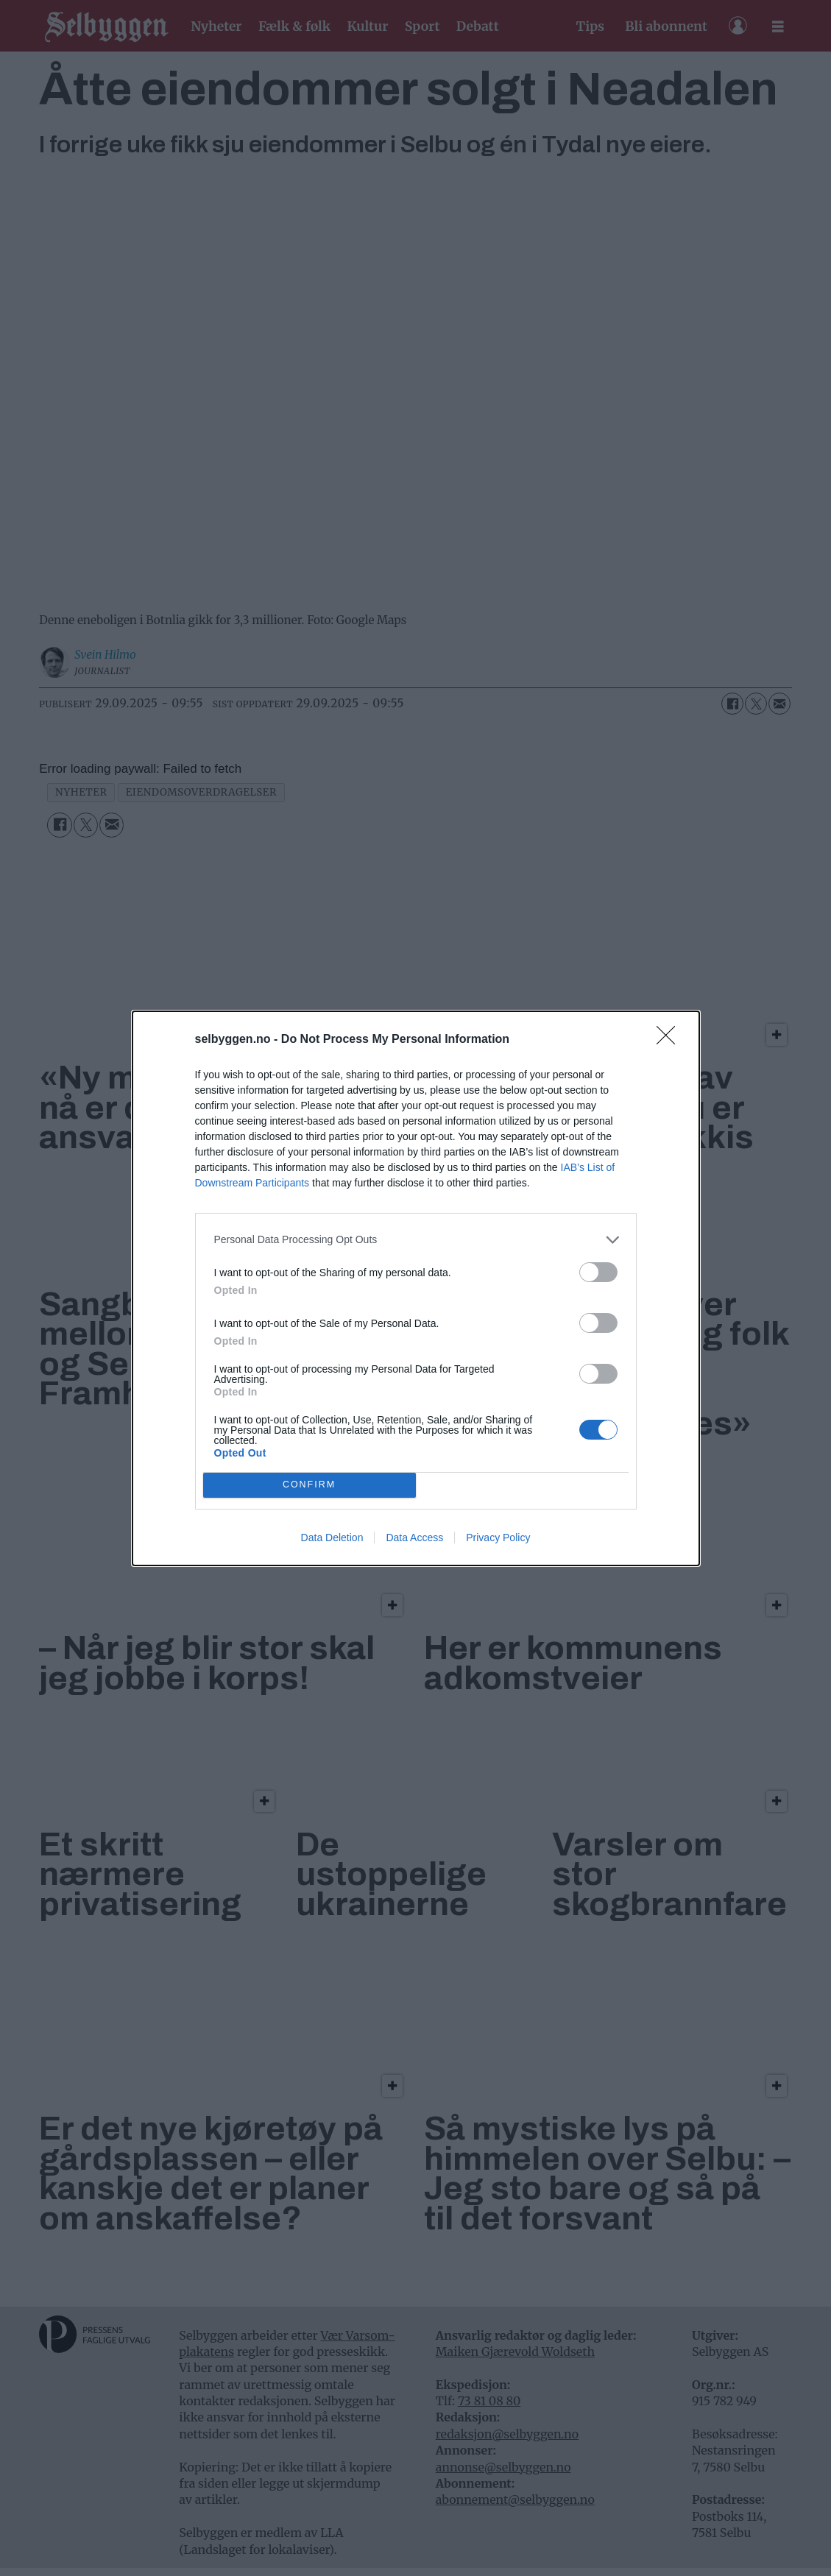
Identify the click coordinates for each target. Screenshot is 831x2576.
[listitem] (416, 1240)
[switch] (598, 1272)
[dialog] (415, 1288)
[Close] (671, 1040)
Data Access (414, 1537)
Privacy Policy (498, 1537)
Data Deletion (332, 1537)
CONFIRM (309, 1484)
